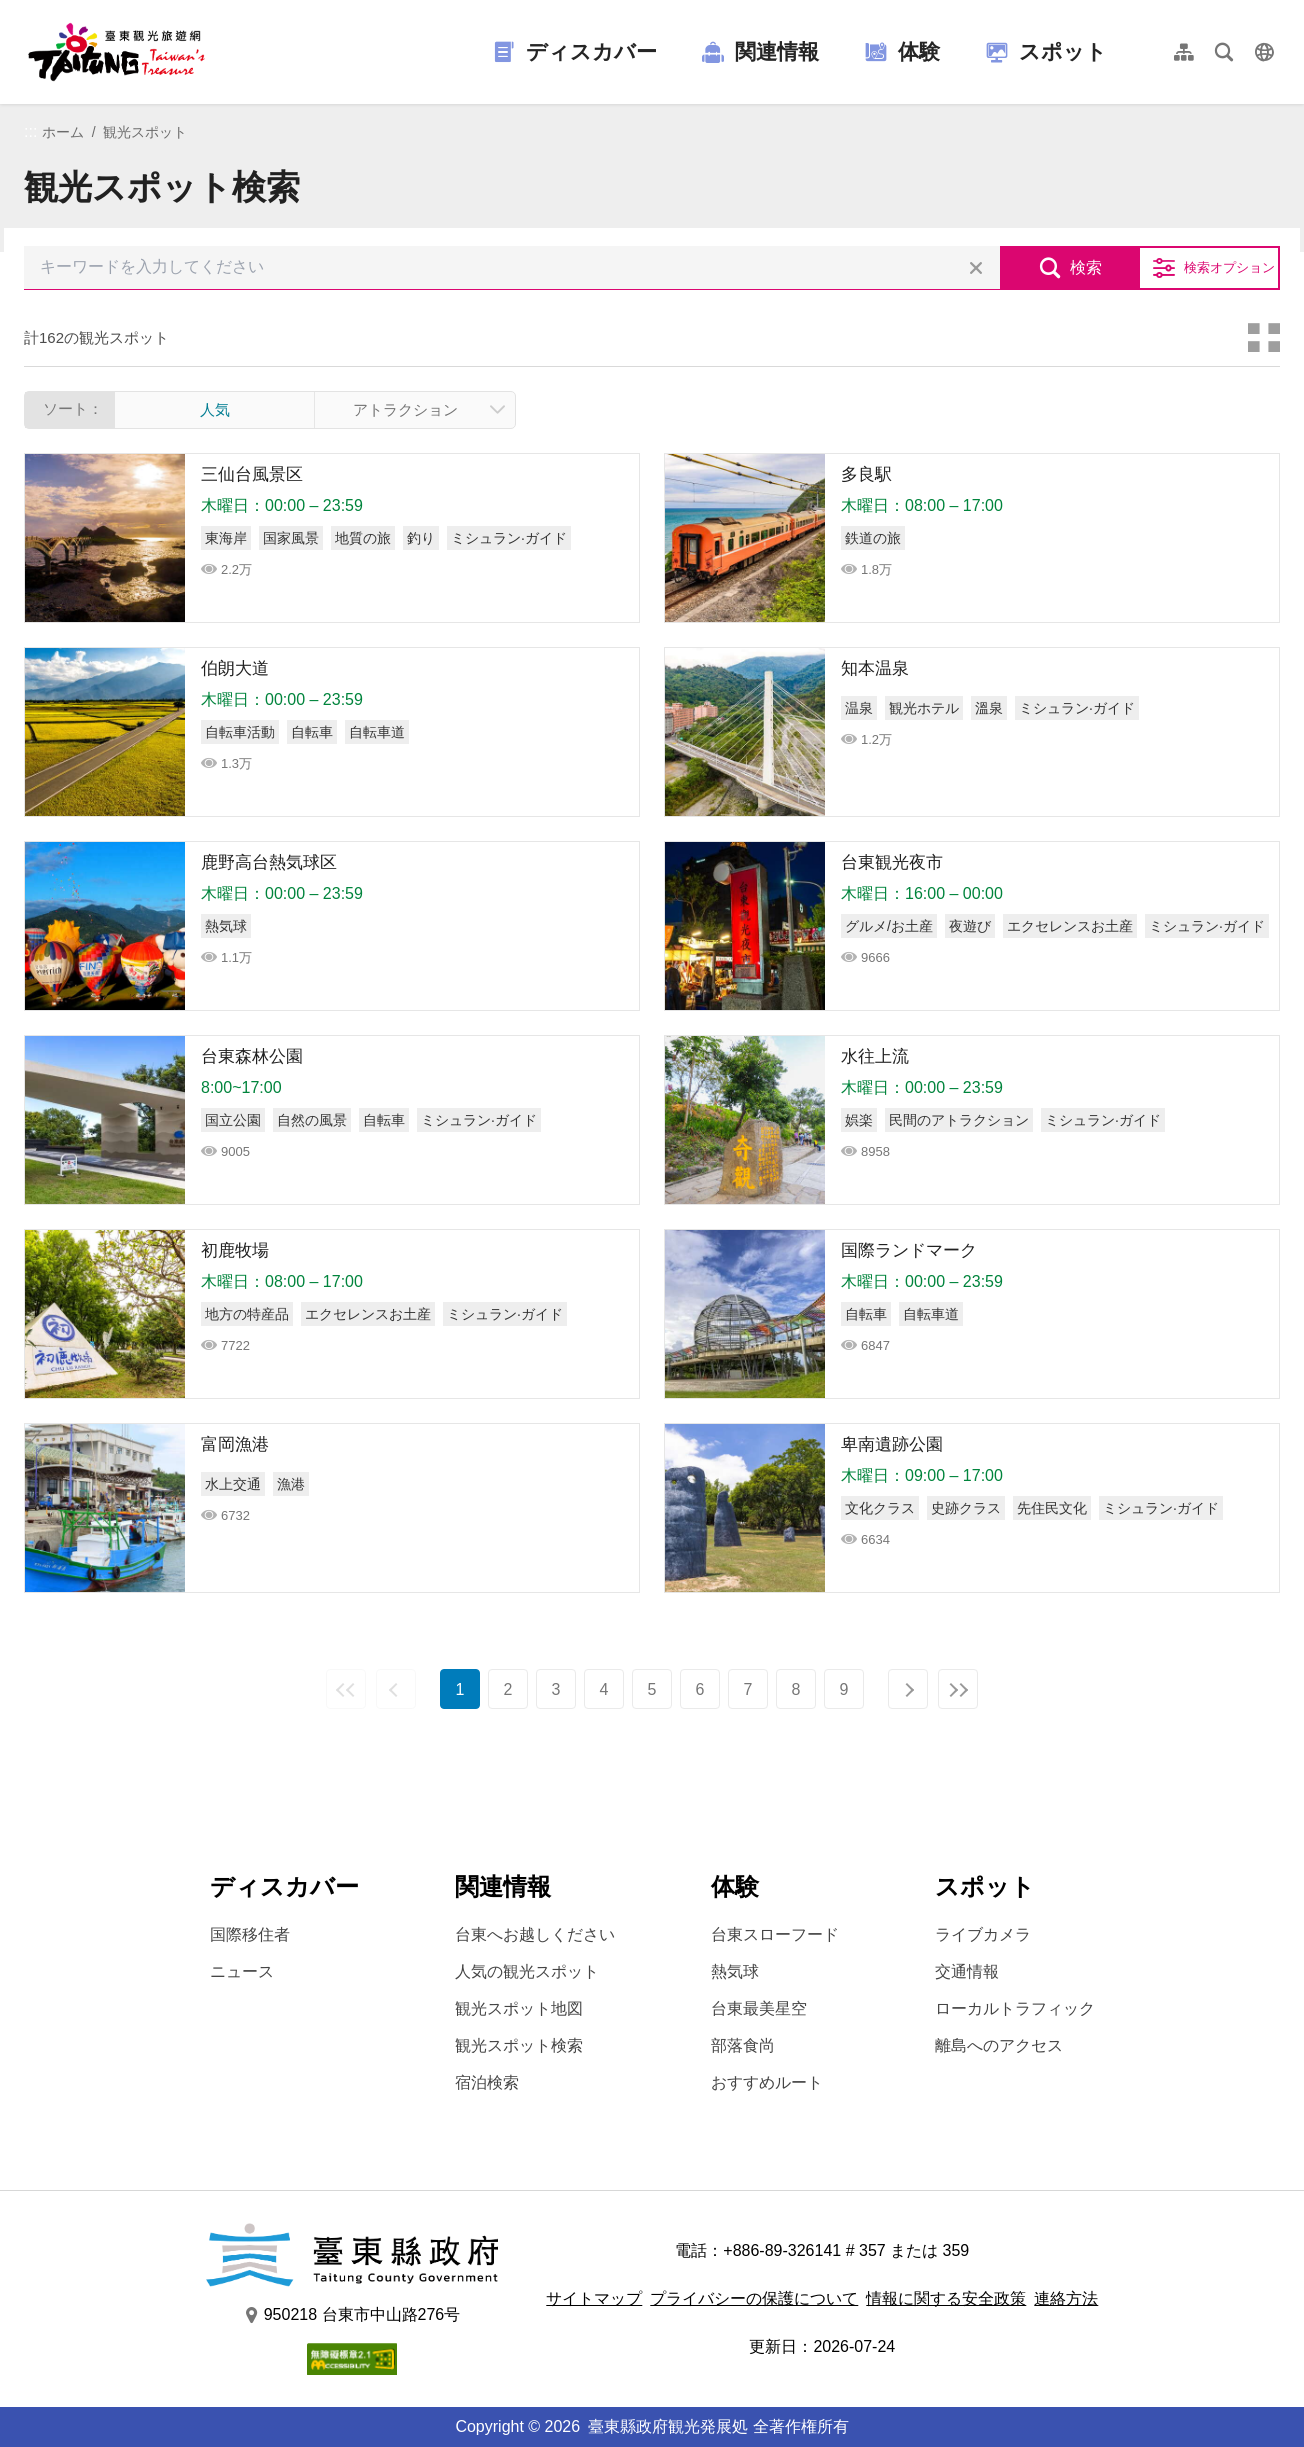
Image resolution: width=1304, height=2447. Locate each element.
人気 (215, 409)
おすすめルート (767, 2082)
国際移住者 (250, 1934)
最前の (346, 1689)
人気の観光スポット (527, 1971)
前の (396, 1689)
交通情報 (967, 1971)
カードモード (1264, 338)
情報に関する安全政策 (946, 2298)
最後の (958, 1689)
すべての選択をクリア (976, 268)
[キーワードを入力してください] (512, 268)
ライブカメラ (983, 1934)
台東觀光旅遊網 (116, 52)
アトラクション (405, 409)
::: (30, 131)
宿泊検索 (487, 2082)
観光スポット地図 (519, 2008)
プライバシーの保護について (754, 2298)
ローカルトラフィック (1015, 2008)
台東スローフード (775, 1934)
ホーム (63, 132)
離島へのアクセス (999, 2045)
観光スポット (145, 132)
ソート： (73, 408)
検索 (1086, 267)
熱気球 (735, 1971)
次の (908, 1689)
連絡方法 (1066, 2298)
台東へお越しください (535, 1934)
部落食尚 (743, 2045)
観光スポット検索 (519, 2045)
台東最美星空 (759, 2008)
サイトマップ (594, 2298)
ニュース (242, 1971)
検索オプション (1229, 267)
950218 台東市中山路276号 (352, 2315)
